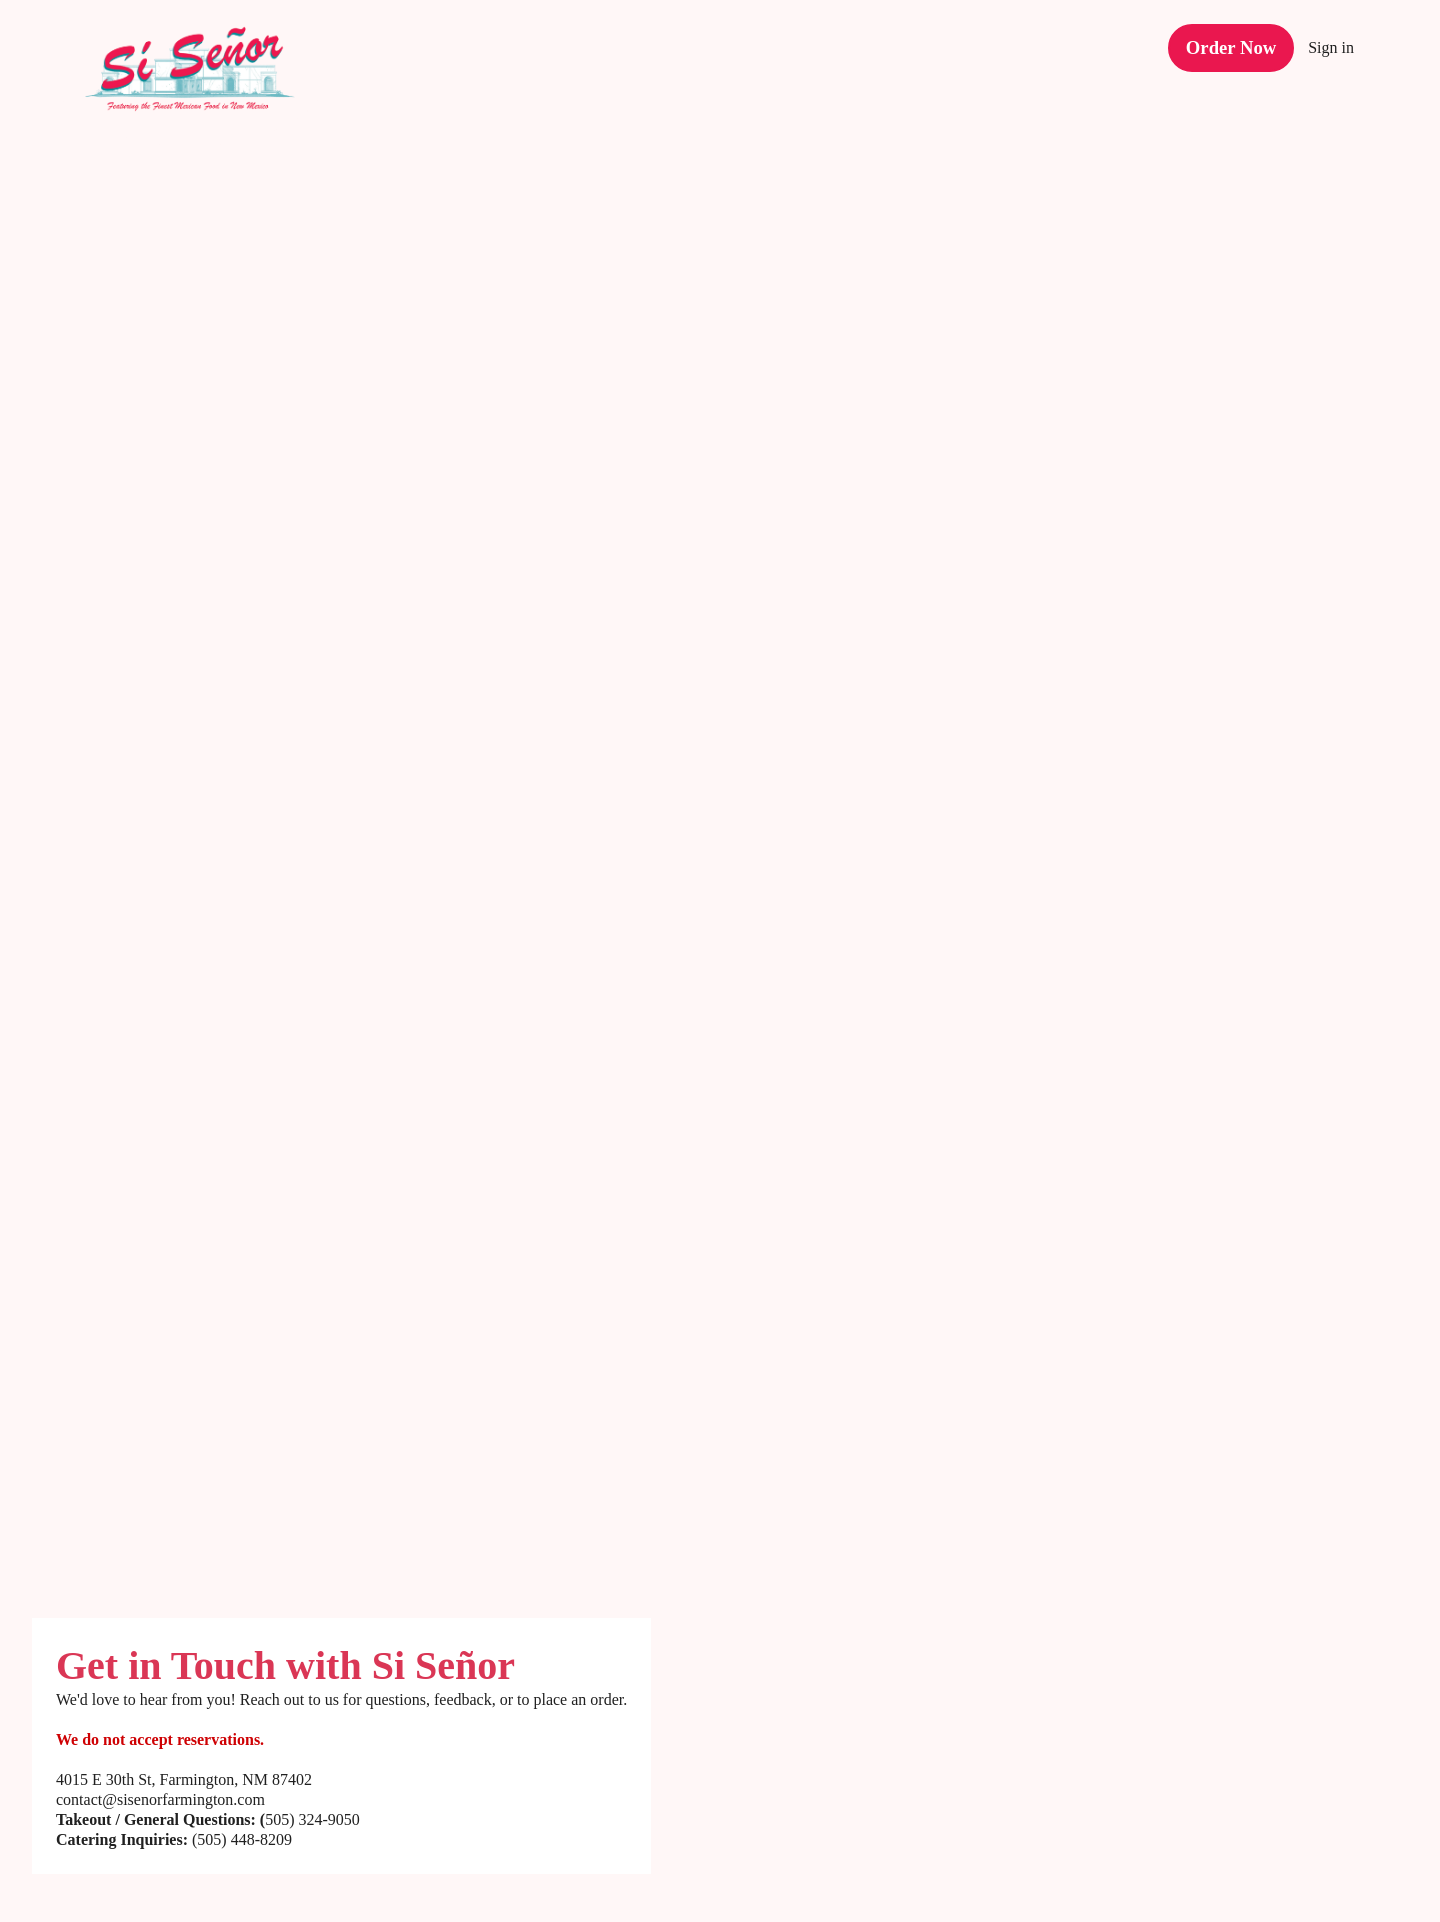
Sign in (1331, 40)
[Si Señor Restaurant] (205, 75)
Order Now (1233, 39)
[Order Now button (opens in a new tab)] (1233, 40)
